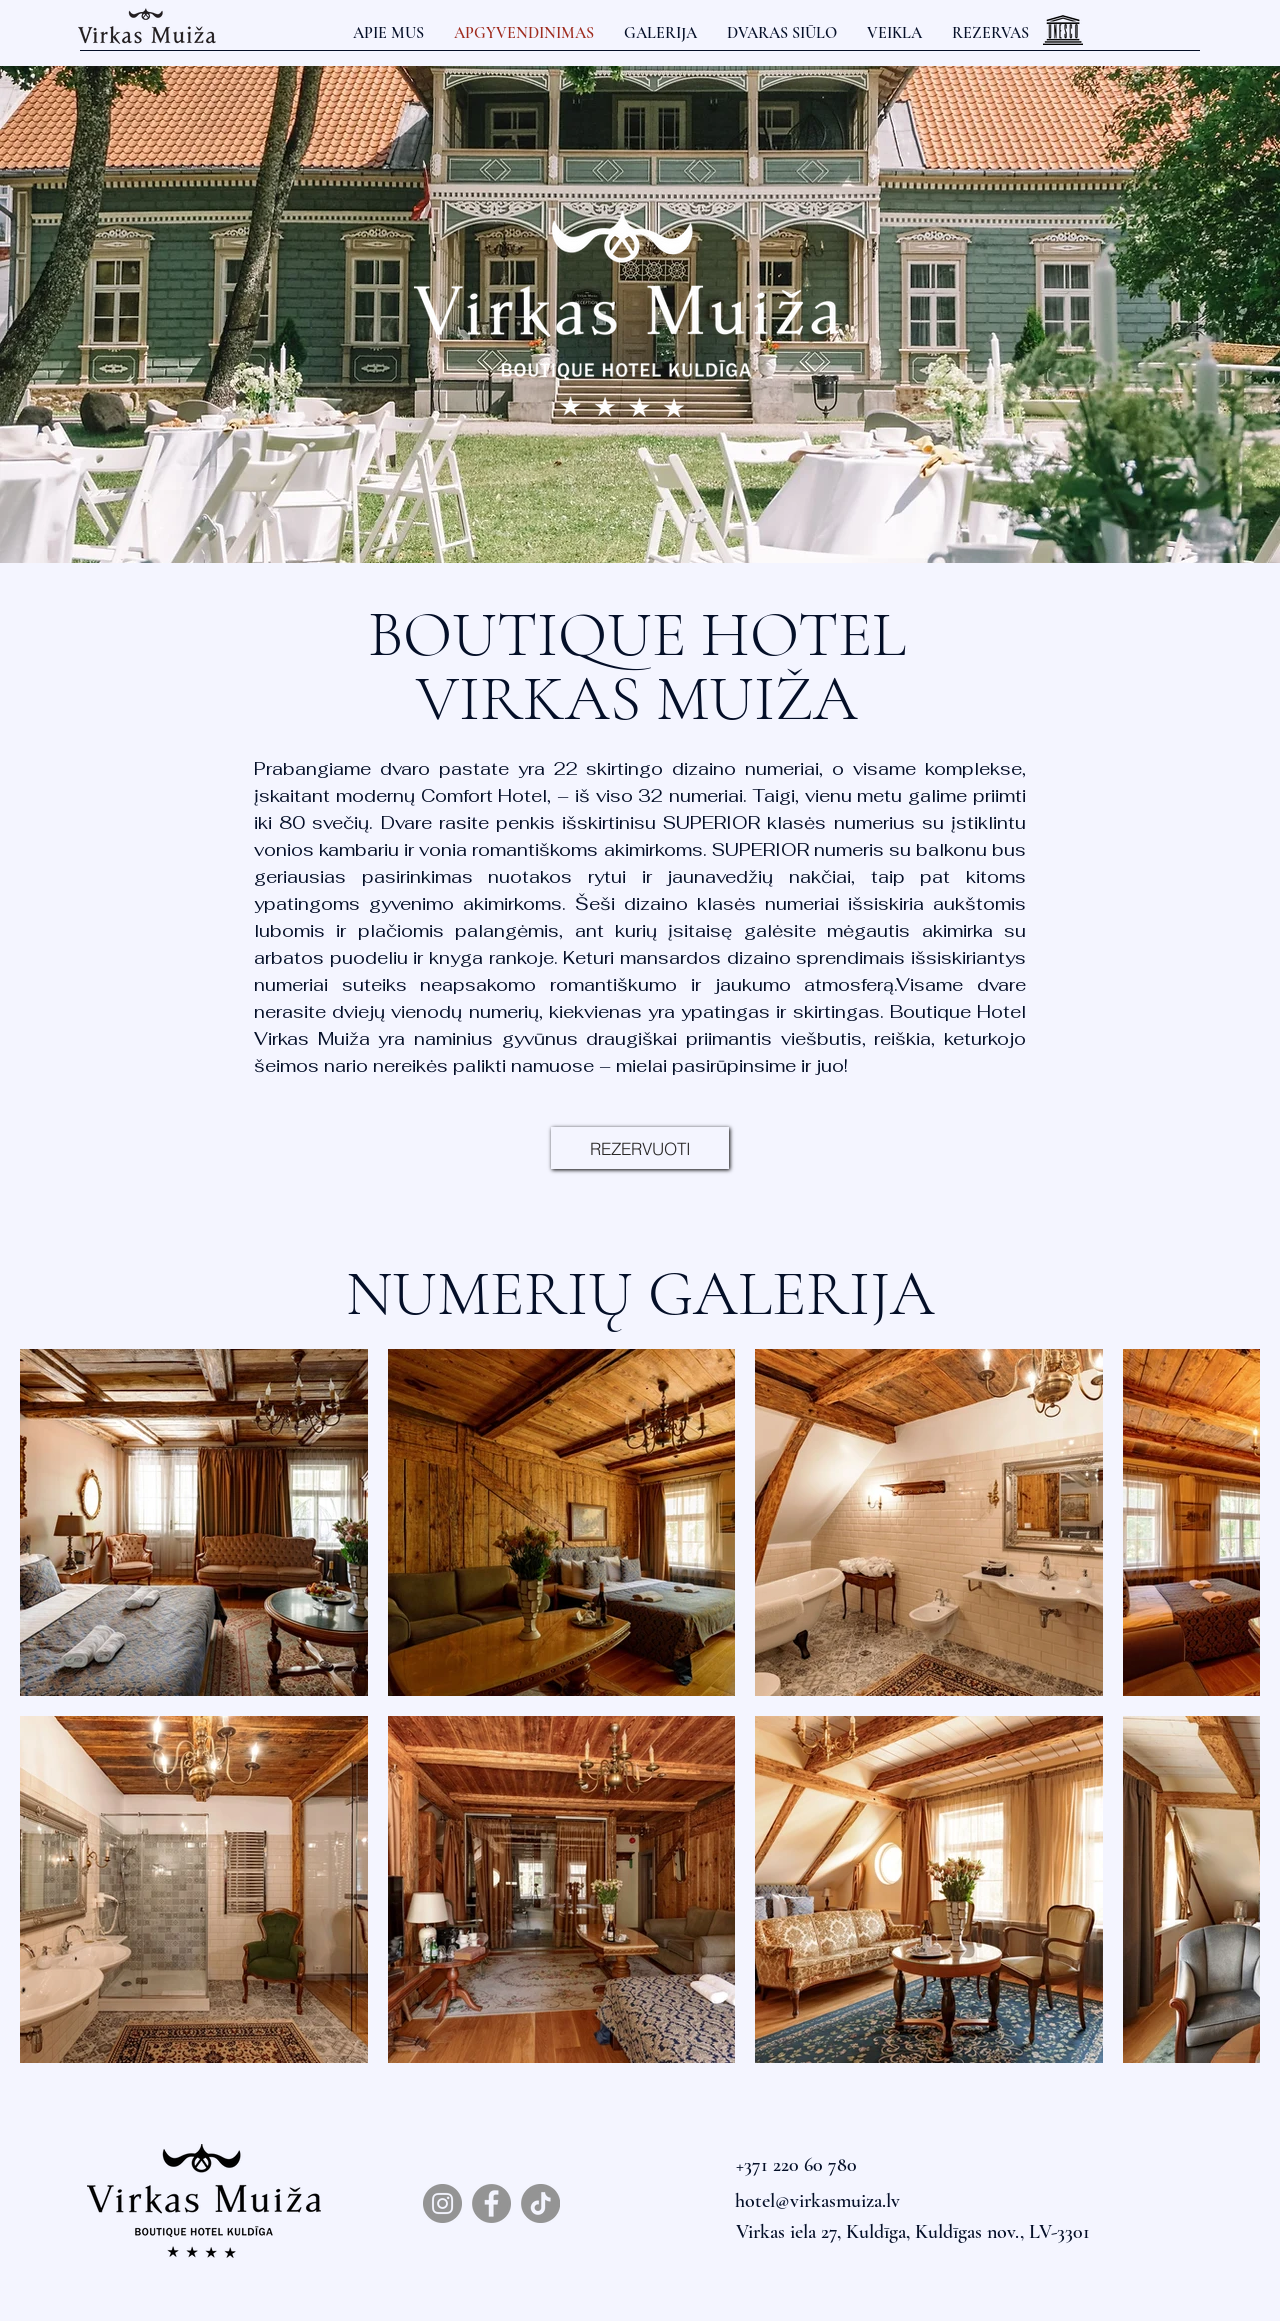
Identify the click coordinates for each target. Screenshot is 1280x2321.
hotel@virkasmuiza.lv (817, 2201)
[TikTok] (540, 2203)
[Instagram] (442, 2203)
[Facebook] (491, 2203)
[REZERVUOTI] (640, 1148)
